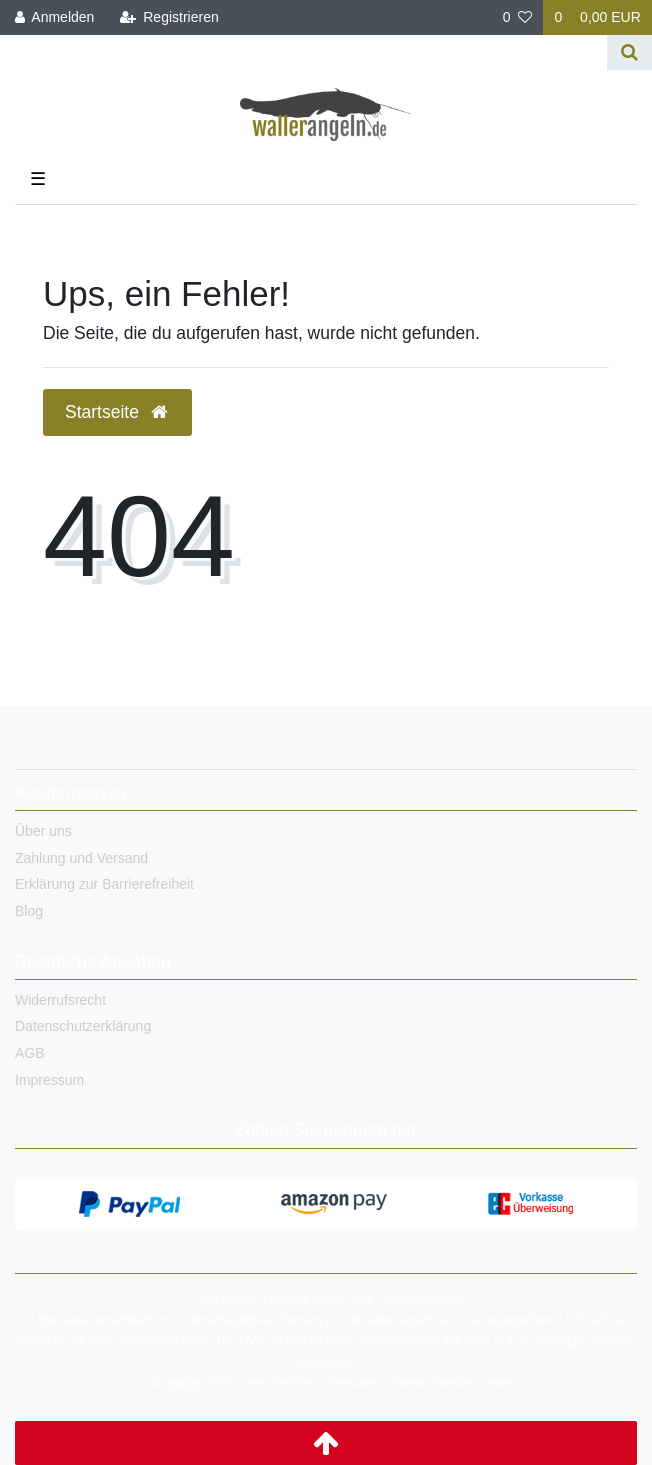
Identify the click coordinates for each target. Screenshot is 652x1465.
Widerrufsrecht (60, 1000)
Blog (29, 911)
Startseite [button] (117, 412)
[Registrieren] (169, 17)
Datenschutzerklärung (83, 1026)
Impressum (49, 1080)
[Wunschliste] (518, 17)
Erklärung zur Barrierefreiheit (104, 884)
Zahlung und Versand (81, 858)
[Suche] (629, 52)
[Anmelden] (55, 17)
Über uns (43, 831)
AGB (30, 1053)
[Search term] (303, 52)
